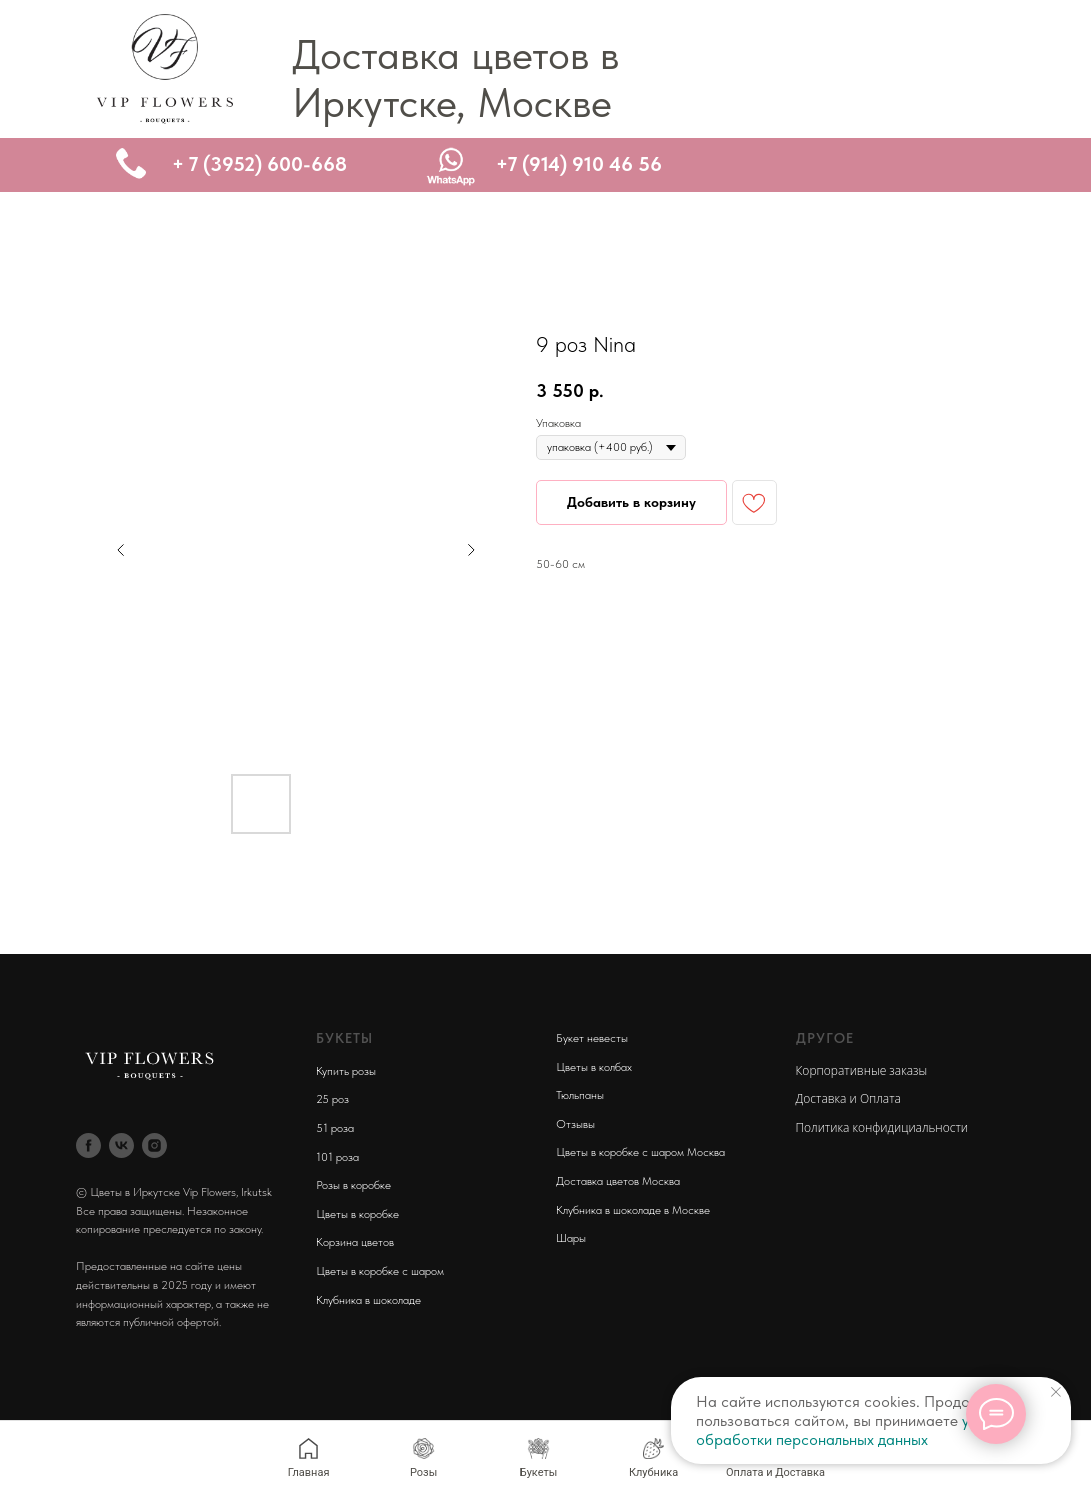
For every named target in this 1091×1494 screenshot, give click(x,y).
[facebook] (88, 1145)
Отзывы (575, 1124)
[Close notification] (1056, 1392)
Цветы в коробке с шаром (380, 1271)
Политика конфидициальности (882, 1127)
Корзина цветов (355, 1242)
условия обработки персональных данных (856, 1430)
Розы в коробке (353, 1185)
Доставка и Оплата (848, 1098)
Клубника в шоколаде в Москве (633, 1210)
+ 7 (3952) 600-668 (259, 164)
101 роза (337, 1157)
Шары (571, 1238)
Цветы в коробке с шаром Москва (640, 1152)
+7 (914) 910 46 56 (579, 164)
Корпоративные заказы (862, 1070)
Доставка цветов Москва (618, 1181)
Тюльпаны (580, 1095)
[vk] (121, 1145)
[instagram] (154, 1145)
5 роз (335, 1099)
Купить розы (346, 1071)
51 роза (335, 1128)
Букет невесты (592, 1038)
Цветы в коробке (357, 1214)
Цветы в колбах (594, 1067)
